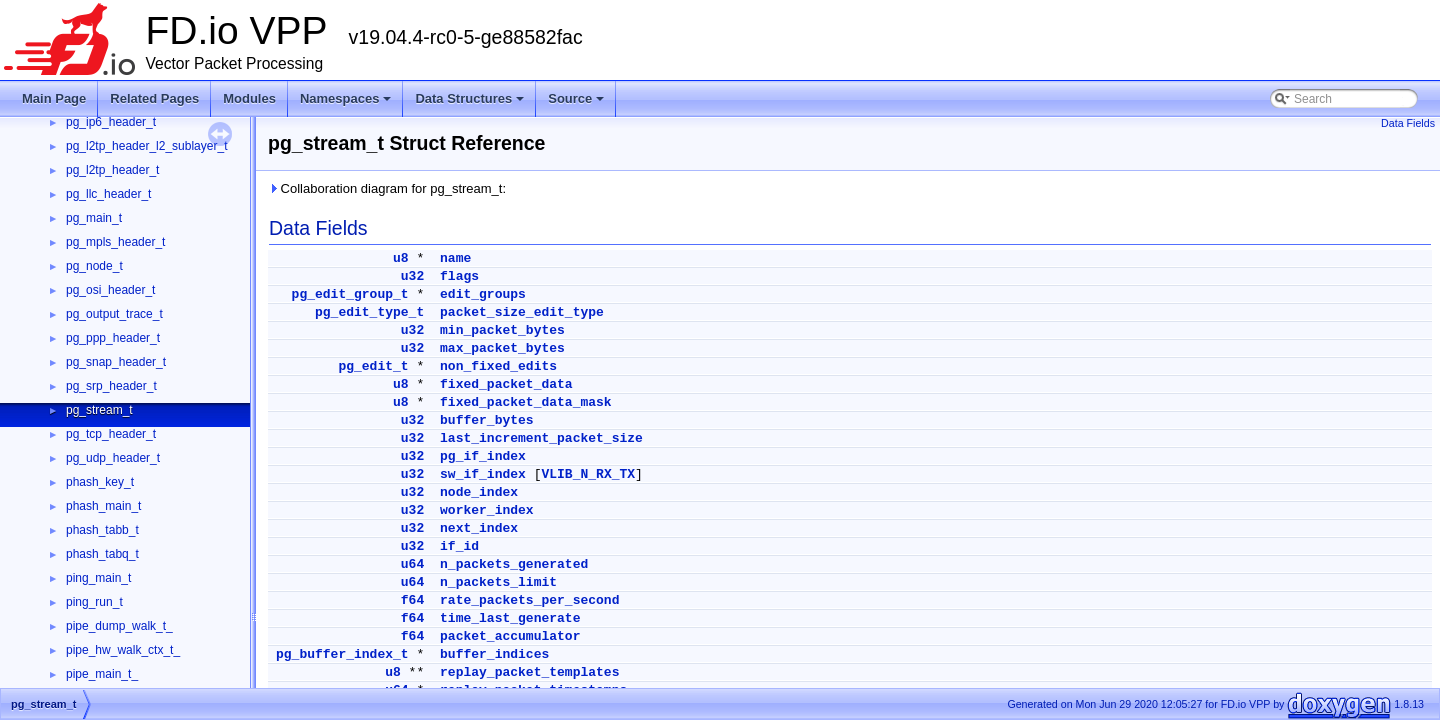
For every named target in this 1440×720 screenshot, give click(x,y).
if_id (459, 546)
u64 (412, 564)
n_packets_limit (498, 582)
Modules (249, 98)
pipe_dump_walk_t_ (119, 626)
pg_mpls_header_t (115, 242)
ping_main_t (98, 578)
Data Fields (1408, 123)
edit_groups (483, 294)
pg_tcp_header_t (111, 434)
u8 (401, 258)
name (455, 258)
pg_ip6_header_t (111, 122)
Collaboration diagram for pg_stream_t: (387, 188)
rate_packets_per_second (529, 600)
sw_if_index (483, 474)
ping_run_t (94, 602)
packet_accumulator (510, 636)
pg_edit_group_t (350, 294)
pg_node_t (94, 266)
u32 (412, 276)
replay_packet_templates (529, 672)
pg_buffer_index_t (342, 654)
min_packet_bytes (502, 330)
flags (459, 276)
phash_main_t (103, 506)
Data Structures (471, 104)
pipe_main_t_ (102, 674)
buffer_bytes (487, 420)
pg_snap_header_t (116, 362)
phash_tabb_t (102, 530)
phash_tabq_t (102, 554)
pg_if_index (483, 456)
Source (577, 104)
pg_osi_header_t (110, 290)
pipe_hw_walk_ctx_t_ (123, 650)
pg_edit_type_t (369, 312)
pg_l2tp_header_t (112, 170)
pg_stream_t (99, 410)
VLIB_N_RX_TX (588, 474)
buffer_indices (494, 654)
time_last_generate (510, 618)
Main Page (54, 98)
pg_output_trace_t (114, 314)
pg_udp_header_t (113, 458)
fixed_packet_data (506, 384)
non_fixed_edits (498, 366)
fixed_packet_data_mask (526, 402)
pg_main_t (94, 218)
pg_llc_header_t (108, 194)
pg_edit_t (373, 366)
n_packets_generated (514, 564)
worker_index (487, 510)
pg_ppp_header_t (113, 338)
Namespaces (347, 104)
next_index (479, 528)
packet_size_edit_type (522, 312)
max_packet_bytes (502, 348)
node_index (479, 492)
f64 (412, 600)
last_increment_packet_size (541, 438)
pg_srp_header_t (111, 386)
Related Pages (154, 98)
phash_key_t (100, 482)
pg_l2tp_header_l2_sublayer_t (146, 146)
